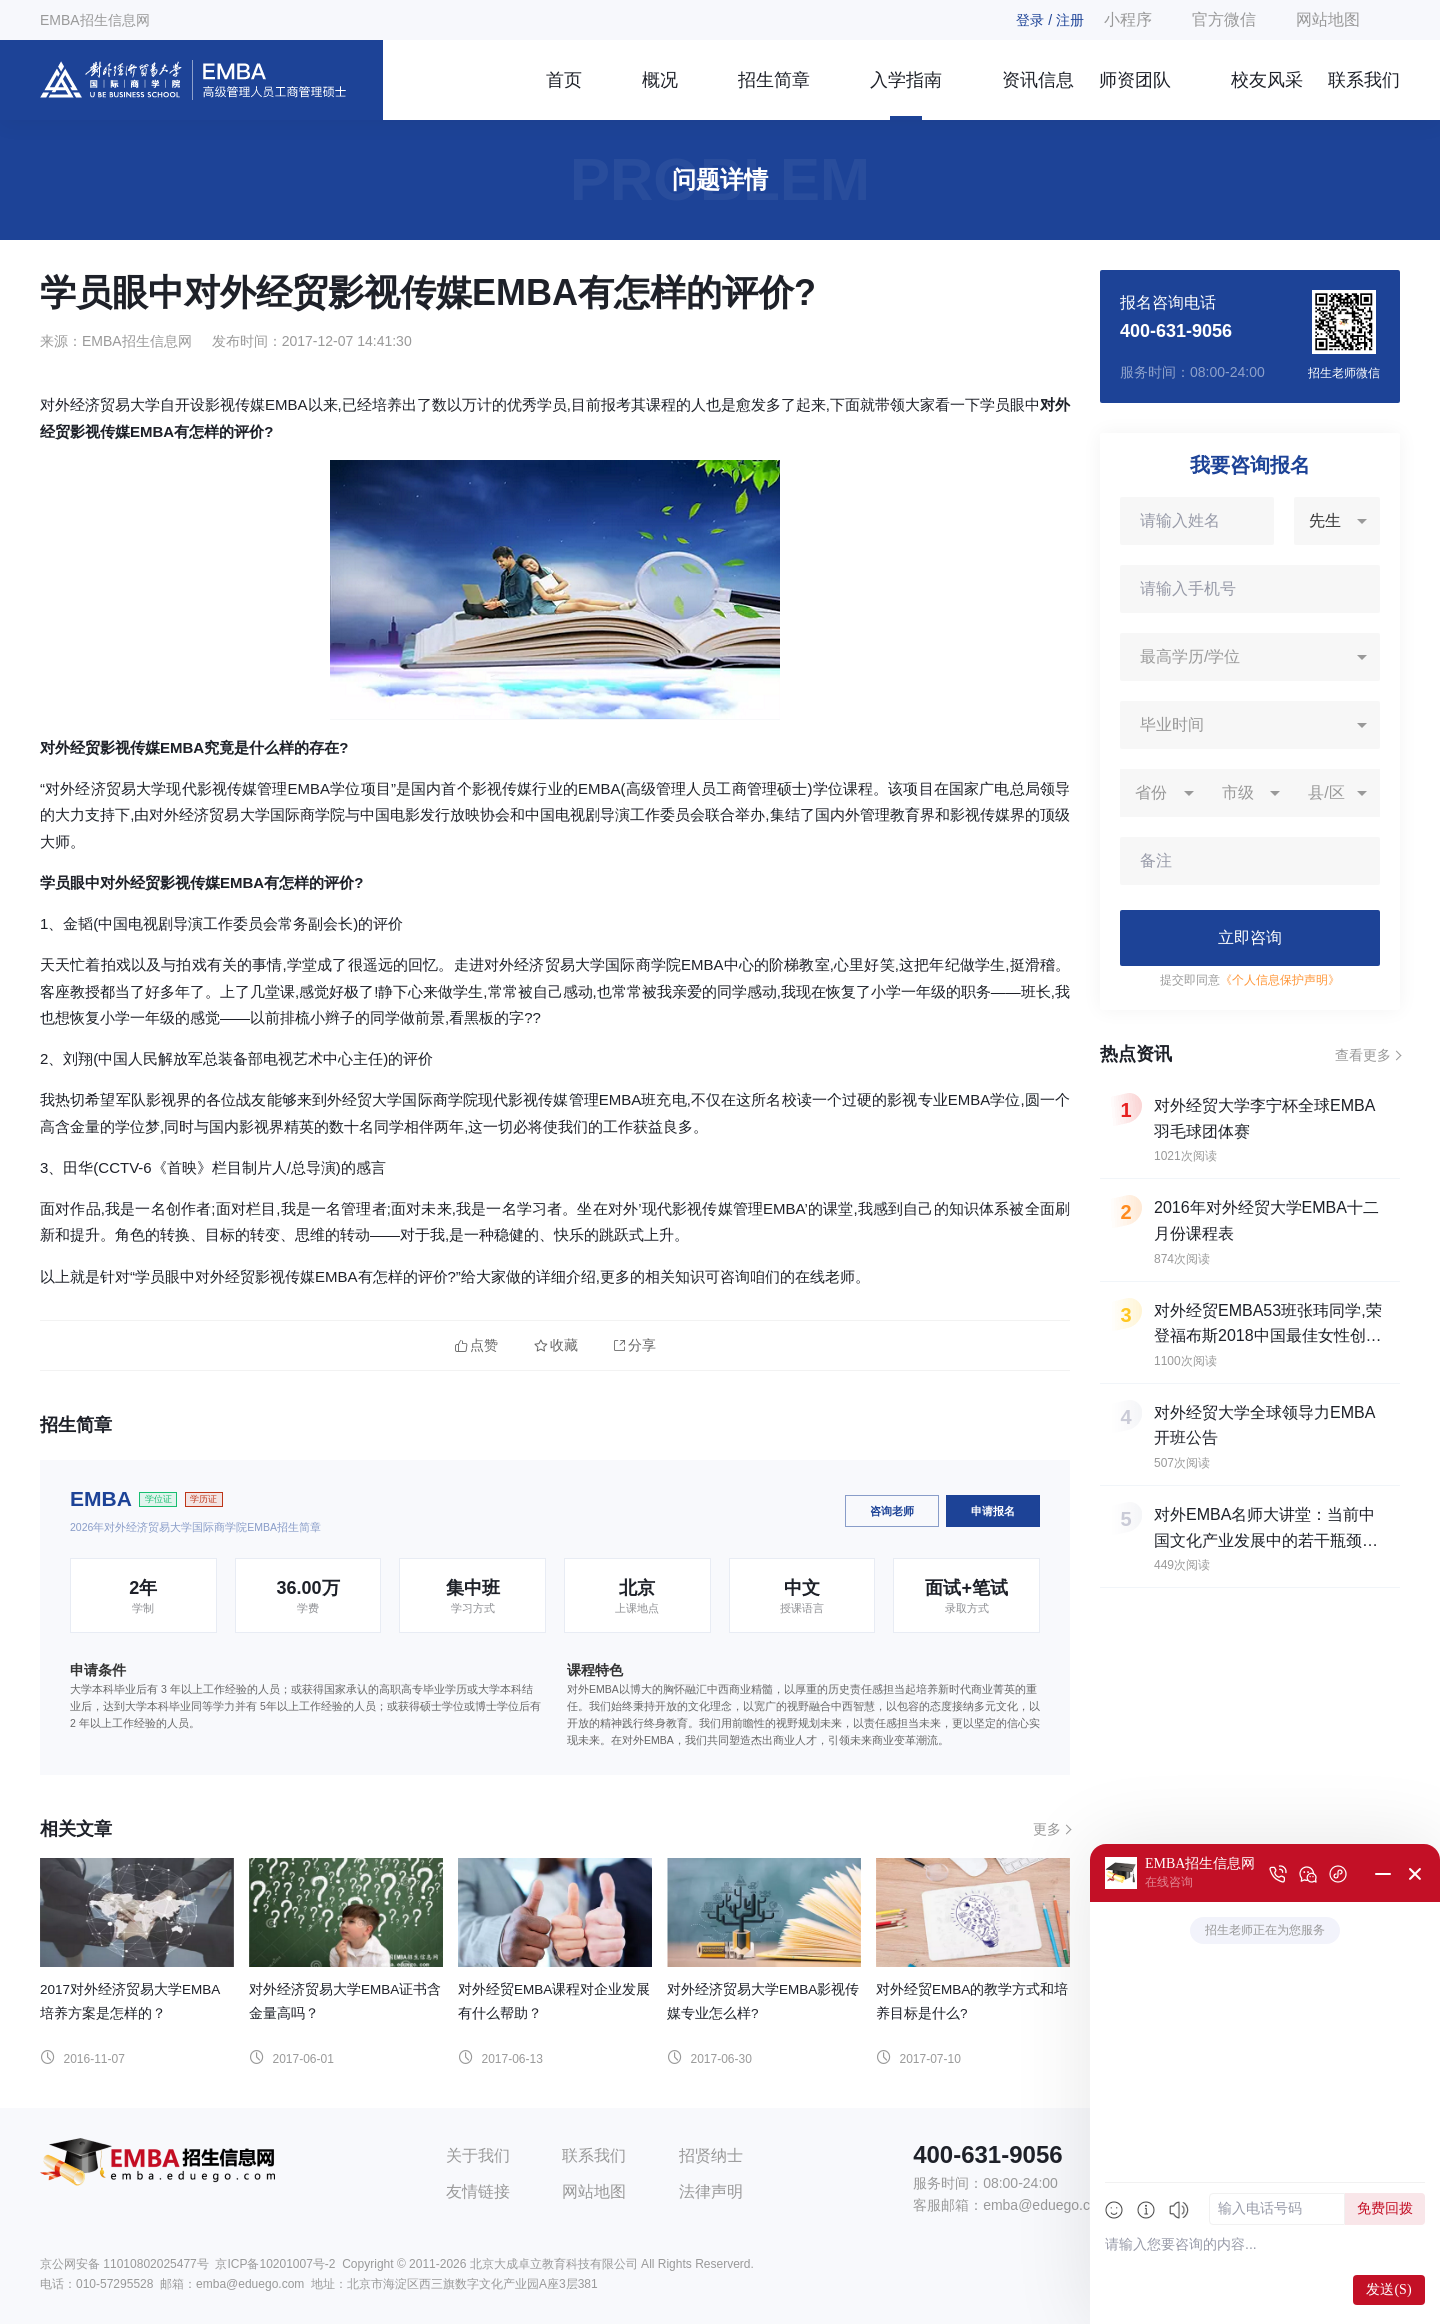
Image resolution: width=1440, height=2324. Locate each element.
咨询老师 (892, 1511)
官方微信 (1224, 19)
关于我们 (478, 2155)
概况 (660, 80)
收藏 (556, 1345)
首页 (564, 80)
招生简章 (774, 80)
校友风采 (1267, 80)
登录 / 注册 (1050, 20)
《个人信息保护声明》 (1280, 980)
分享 (635, 1345)
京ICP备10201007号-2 (275, 2264)
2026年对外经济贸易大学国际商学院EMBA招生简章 (195, 1527)
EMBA (101, 1498)
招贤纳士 (711, 2155)
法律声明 (711, 2191)
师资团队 (1135, 80)
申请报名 (993, 1511)
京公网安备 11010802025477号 (124, 2264)
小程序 (1128, 19)
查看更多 (1363, 1055)
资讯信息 (1038, 80)
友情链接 (478, 2191)
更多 (1047, 1829)
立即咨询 (1250, 937)
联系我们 (1364, 80)
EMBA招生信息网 (95, 20)
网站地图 (1328, 19)
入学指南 (906, 80)
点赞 (476, 1345)
